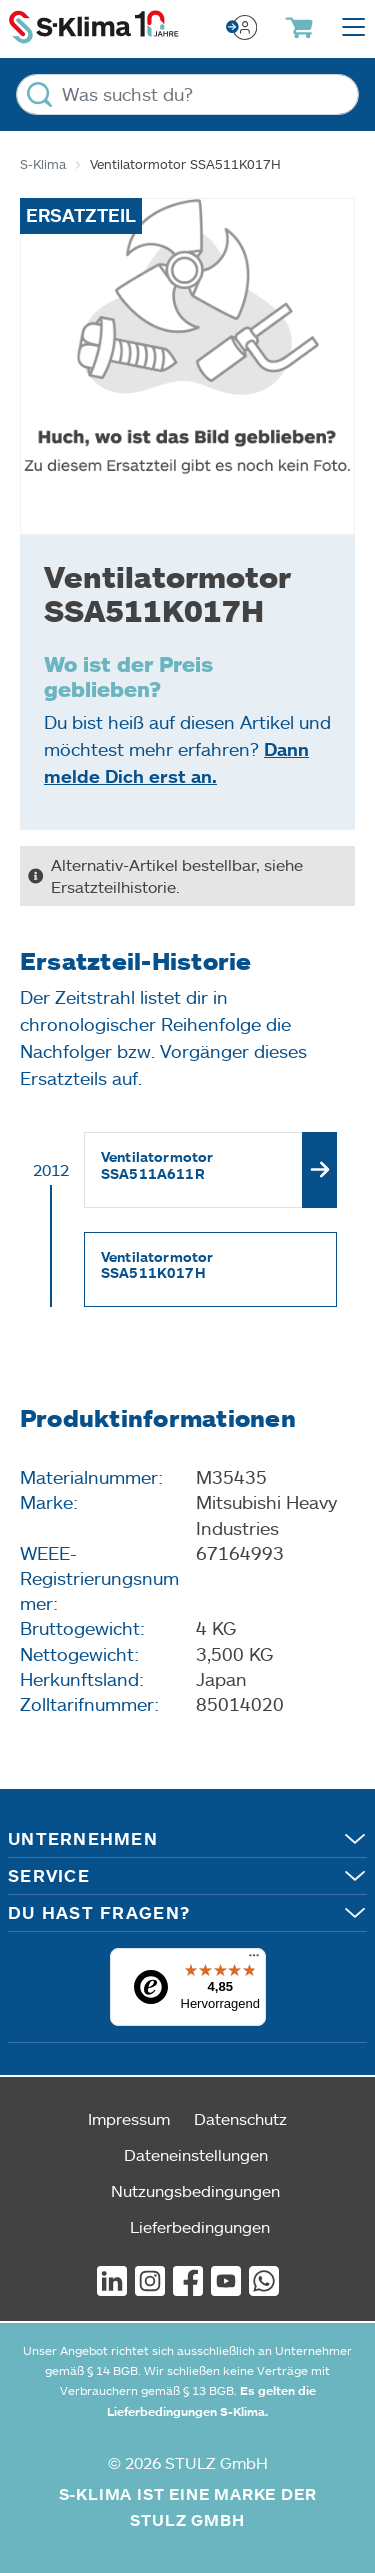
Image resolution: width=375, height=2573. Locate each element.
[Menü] (254, 1960)
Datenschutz (240, 2118)
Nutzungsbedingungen (195, 2190)
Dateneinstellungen (196, 2154)
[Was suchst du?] (187, 94)
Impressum (129, 2118)
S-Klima (43, 164)
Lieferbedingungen (200, 2226)
